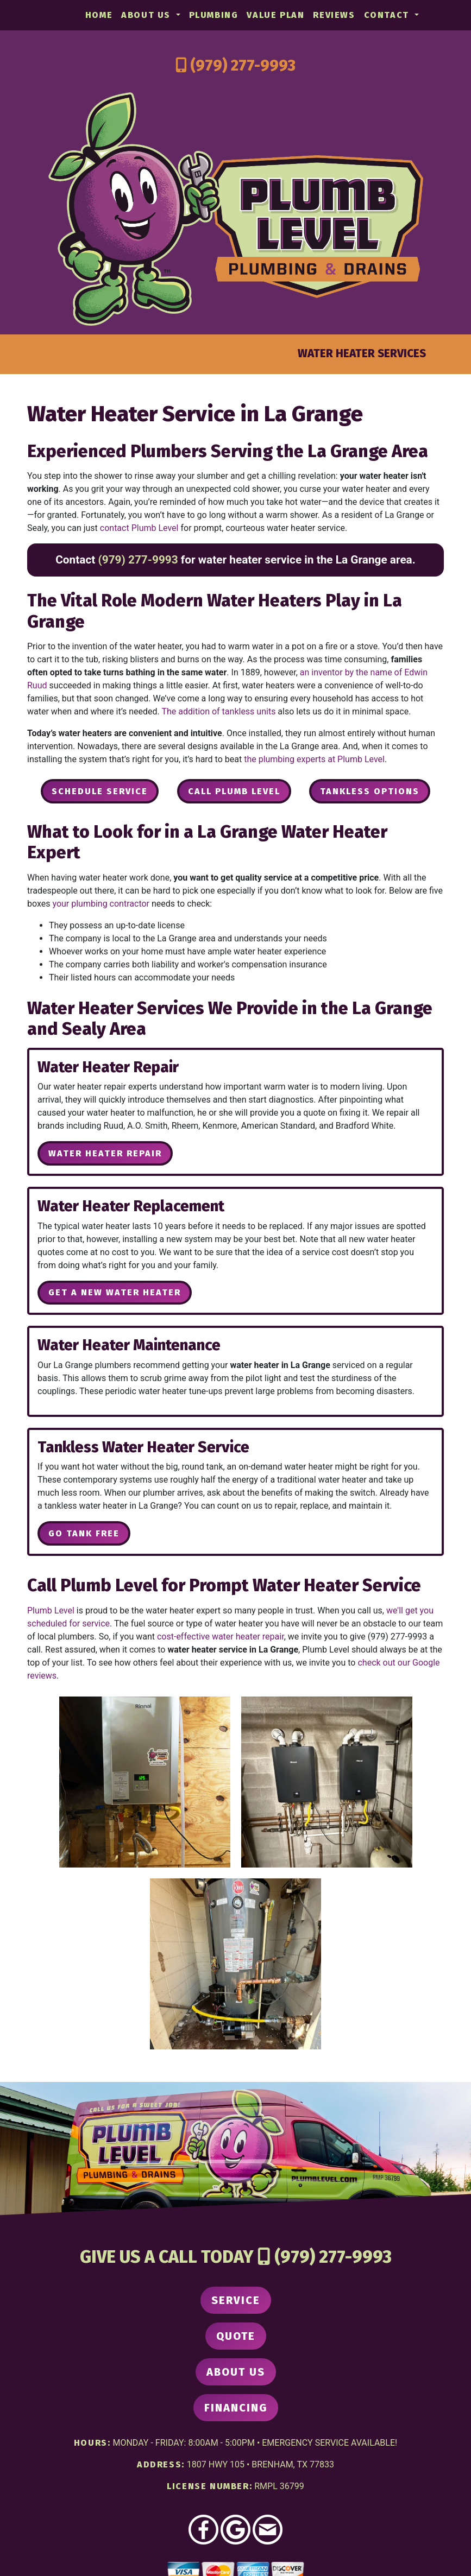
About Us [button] (147, 15)
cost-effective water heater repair (220, 1636)
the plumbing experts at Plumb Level (314, 759)
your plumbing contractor (100, 903)
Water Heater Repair (105, 1153)
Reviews (334, 15)
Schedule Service (100, 791)
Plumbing (213, 15)
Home (98, 15)
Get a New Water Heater (114, 1292)
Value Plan (275, 15)
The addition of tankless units (218, 711)
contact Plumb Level (139, 528)
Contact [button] (388, 15)
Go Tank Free (84, 1533)
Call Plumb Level (234, 791)
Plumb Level (50, 1610)
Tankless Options (369, 791)
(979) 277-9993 (243, 65)
